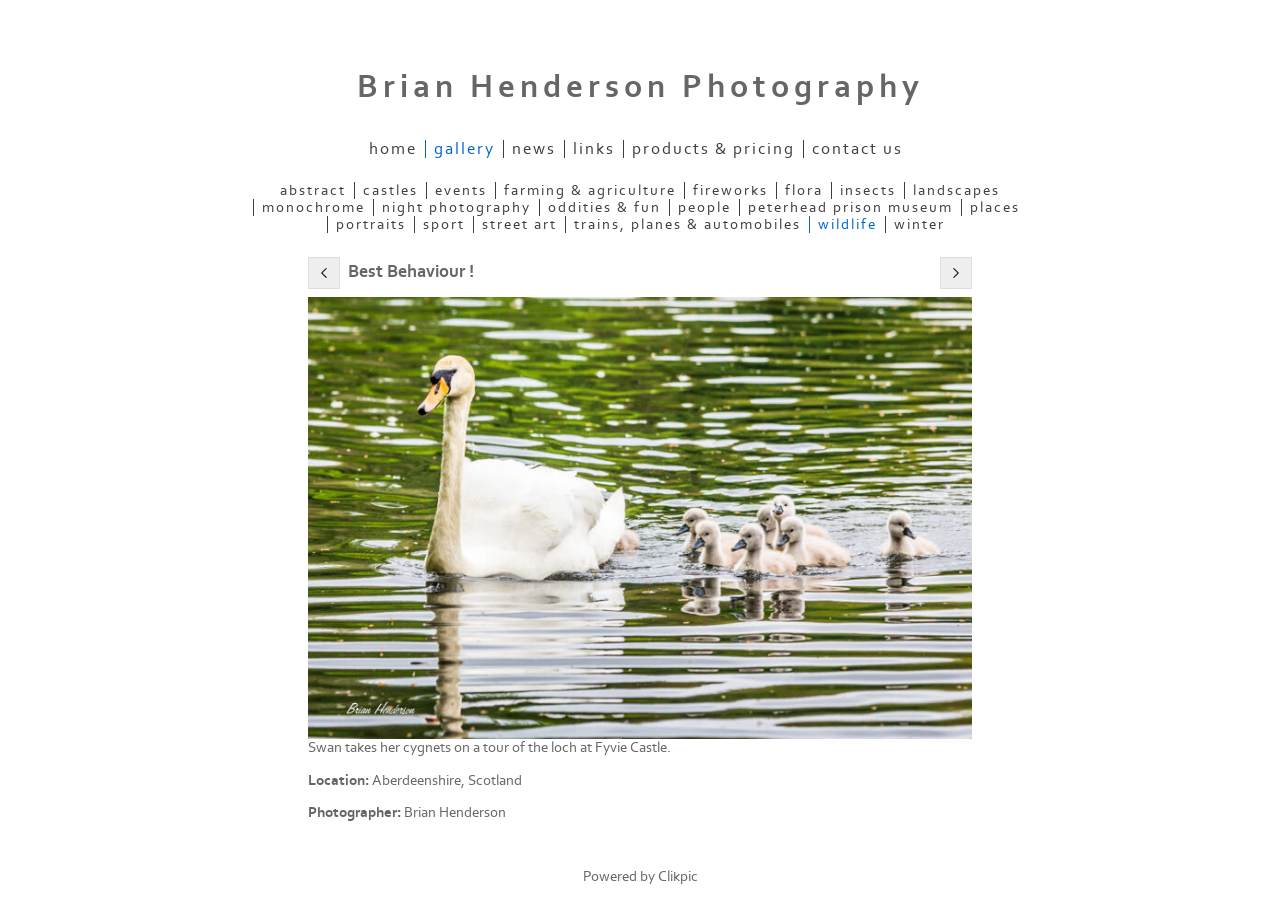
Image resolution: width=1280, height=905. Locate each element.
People (704, 207)
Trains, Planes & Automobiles (687, 224)
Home (393, 149)
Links (594, 149)
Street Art (519, 224)
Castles (390, 190)
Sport (444, 224)
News (534, 149)
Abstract (313, 190)
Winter (919, 224)
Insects (868, 190)
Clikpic (678, 876)
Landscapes (956, 190)
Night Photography (456, 207)
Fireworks (730, 190)
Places (995, 207)
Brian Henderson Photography (640, 87)
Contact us (857, 149)
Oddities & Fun (604, 207)
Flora (804, 190)
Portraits (371, 224)
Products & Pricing (713, 149)
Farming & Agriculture (590, 190)
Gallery (464, 149)
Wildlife (847, 224)
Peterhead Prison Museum (850, 207)
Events (461, 190)
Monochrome (313, 207)
